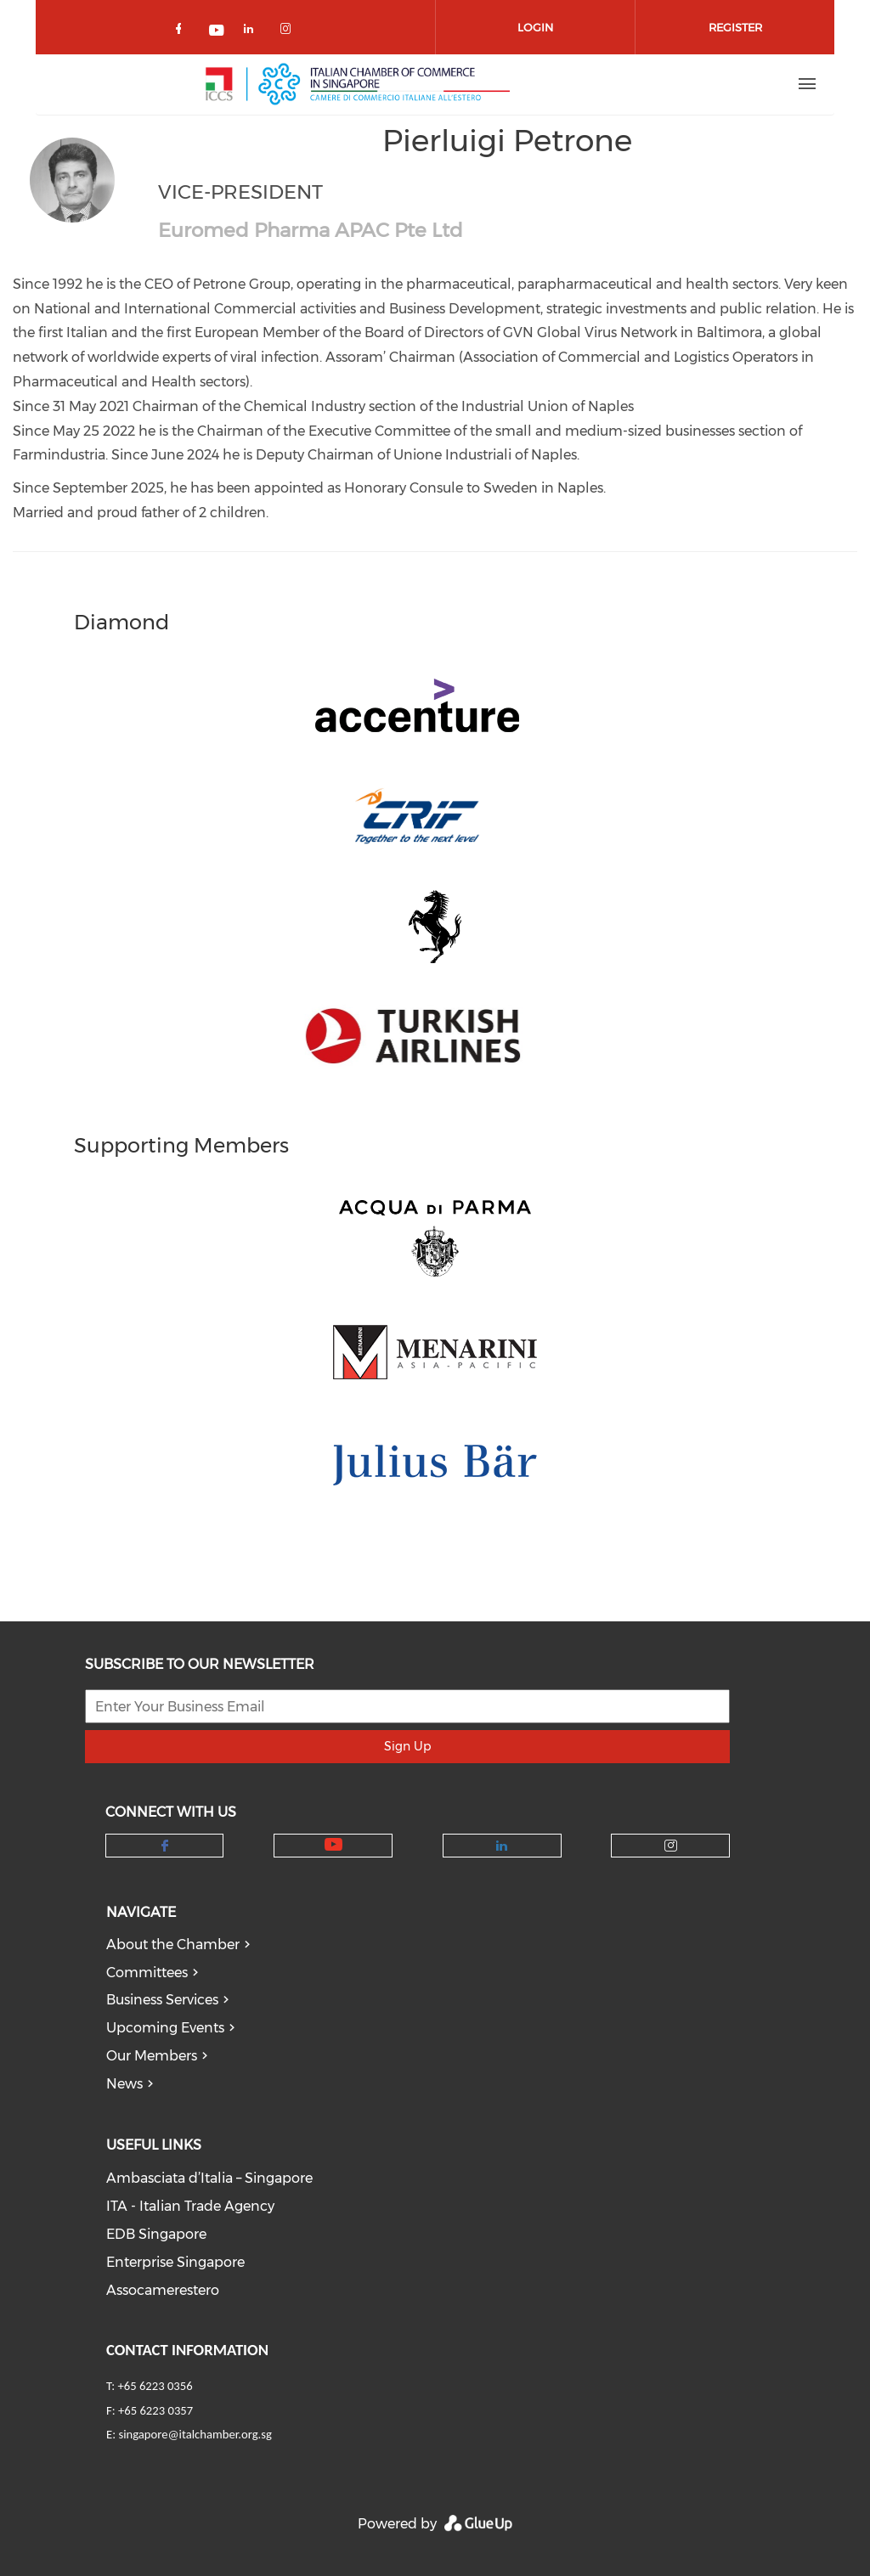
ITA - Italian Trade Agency (190, 2206)
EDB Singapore (156, 2234)
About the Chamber (173, 1944)
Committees (147, 1972)
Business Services (162, 2000)
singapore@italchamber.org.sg (194, 2434)
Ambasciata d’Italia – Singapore (209, 2178)
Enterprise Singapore (175, 2262)
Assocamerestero (162, 2290)
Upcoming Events (165, 2028)
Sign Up (407, 1746)
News (124, 2084)
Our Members (151, 2056)
